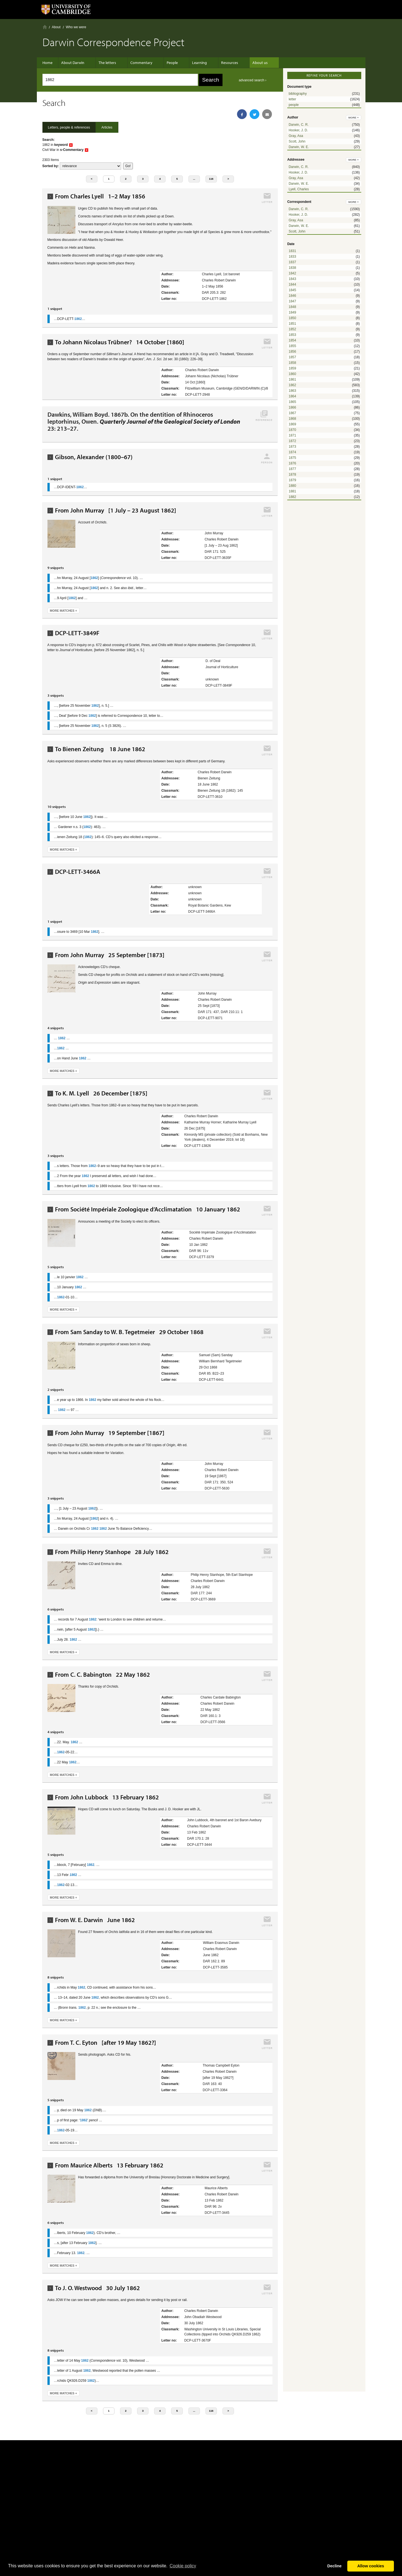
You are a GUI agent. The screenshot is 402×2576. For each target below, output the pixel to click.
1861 (292, 379)
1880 (292, 486)
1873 (292, 447)
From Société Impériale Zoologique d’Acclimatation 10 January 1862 (147, 1209)
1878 (292, 474)
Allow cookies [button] (370, 2566)
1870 (292, 430)
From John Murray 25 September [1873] (109, 955)
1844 (292, 284)
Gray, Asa (296, 136)
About (56, 27)
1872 (292, 441)
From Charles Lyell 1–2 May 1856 (100, 196)
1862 (292, 385)
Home (44, 27)
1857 (292, 357)
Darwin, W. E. (299, 147)
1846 (292, 296)
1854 (292, 340)
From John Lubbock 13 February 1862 (107, 1797)
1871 (292, 435)
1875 (292, 458)
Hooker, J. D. (298, 130)
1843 (292, 279)
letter (292, 99)
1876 (292, 463)
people (294, 105)
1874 (292, 452)
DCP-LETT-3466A (77, 871)
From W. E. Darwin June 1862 (95, 1919)
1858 (292, 363)
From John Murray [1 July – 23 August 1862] (115, 510)
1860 (292, 374)
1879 (292, 480)
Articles (106, 127)
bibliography (298, 94)
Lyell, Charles (299, 189)
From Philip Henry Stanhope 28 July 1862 (112, 1551)
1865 (292, 402)
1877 (292, 469)
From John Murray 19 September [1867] (109, 1432)
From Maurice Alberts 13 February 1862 (109, 2165)
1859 (292, 368)
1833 (292, 256)
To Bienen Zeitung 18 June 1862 (100, 749)
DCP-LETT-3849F (77, 633)
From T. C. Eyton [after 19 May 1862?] (105, 2042)
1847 (292, 301)
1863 (292, 391)
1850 (292, 318)
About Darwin (75, 62)
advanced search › (252, 80)
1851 (292, 324)
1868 (292, 419)
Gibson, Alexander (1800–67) (94, 457)
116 (211, 178)
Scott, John (297, 141)
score (90, 166)
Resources (218, 62)
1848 (292, 307)
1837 (292, 262)
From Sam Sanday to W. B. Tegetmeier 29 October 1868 (129, 1332)
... (194, 178)
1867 (292, 413)
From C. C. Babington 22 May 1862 (102, 1674)
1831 (292, 251)
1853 (292, 335)
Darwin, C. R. (298, 125)
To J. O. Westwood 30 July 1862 (97, 2288)
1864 (292, 396)
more (353, 117)
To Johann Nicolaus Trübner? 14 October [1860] (119, 342)
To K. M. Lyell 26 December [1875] (101, 1093)
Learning (191, 62)
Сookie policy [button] (182, 2565)
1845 (292, 290)
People (166, 62)
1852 (292, 329)
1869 (292, 424)
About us (246, 62)
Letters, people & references (69, 127)
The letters (107, 62)
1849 (292, 312)
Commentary (139, 62)
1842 (292, 273)
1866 (292, 407)
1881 (292, 491)
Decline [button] (334, 2566)
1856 (292, 352)
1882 (292, 497)
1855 (292, 346)
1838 (292, 268)
